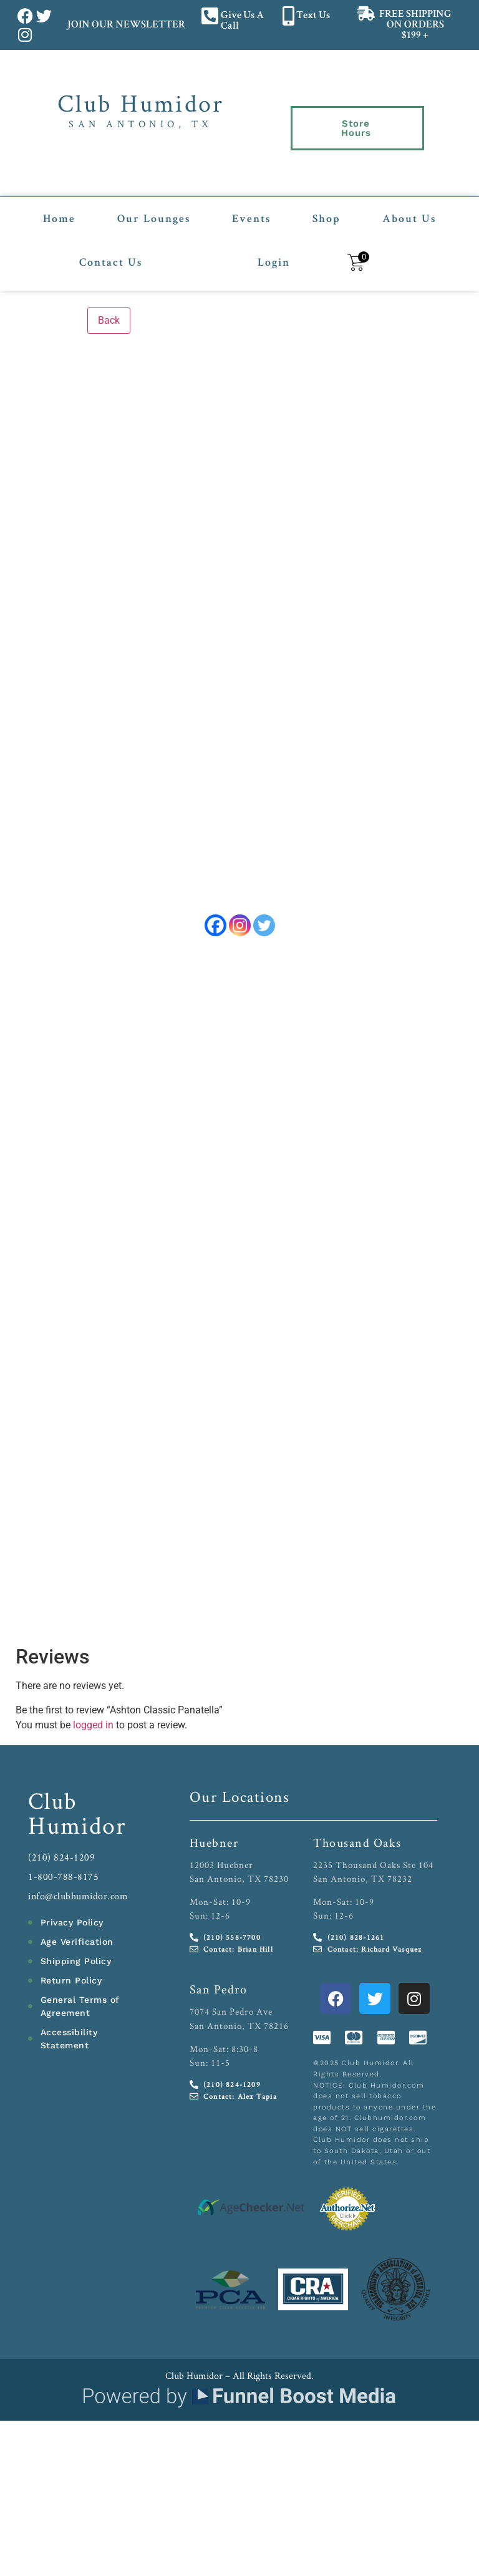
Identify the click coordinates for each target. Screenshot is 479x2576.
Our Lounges (153, 203)
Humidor (77, 1826)
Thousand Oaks (357, 1844)
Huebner (214, 1844)
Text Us (313, 16)
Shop (326, 203)
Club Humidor (140, 103)
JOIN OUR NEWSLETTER (125, 25)
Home (59, 203)
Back (109, 304)
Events (251, 203)
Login (274, 247)
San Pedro (219, 1991)
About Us (409, 203)
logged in (93, 1726)
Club (52, 1801)
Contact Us (110, 247)
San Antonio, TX (141, 123)
